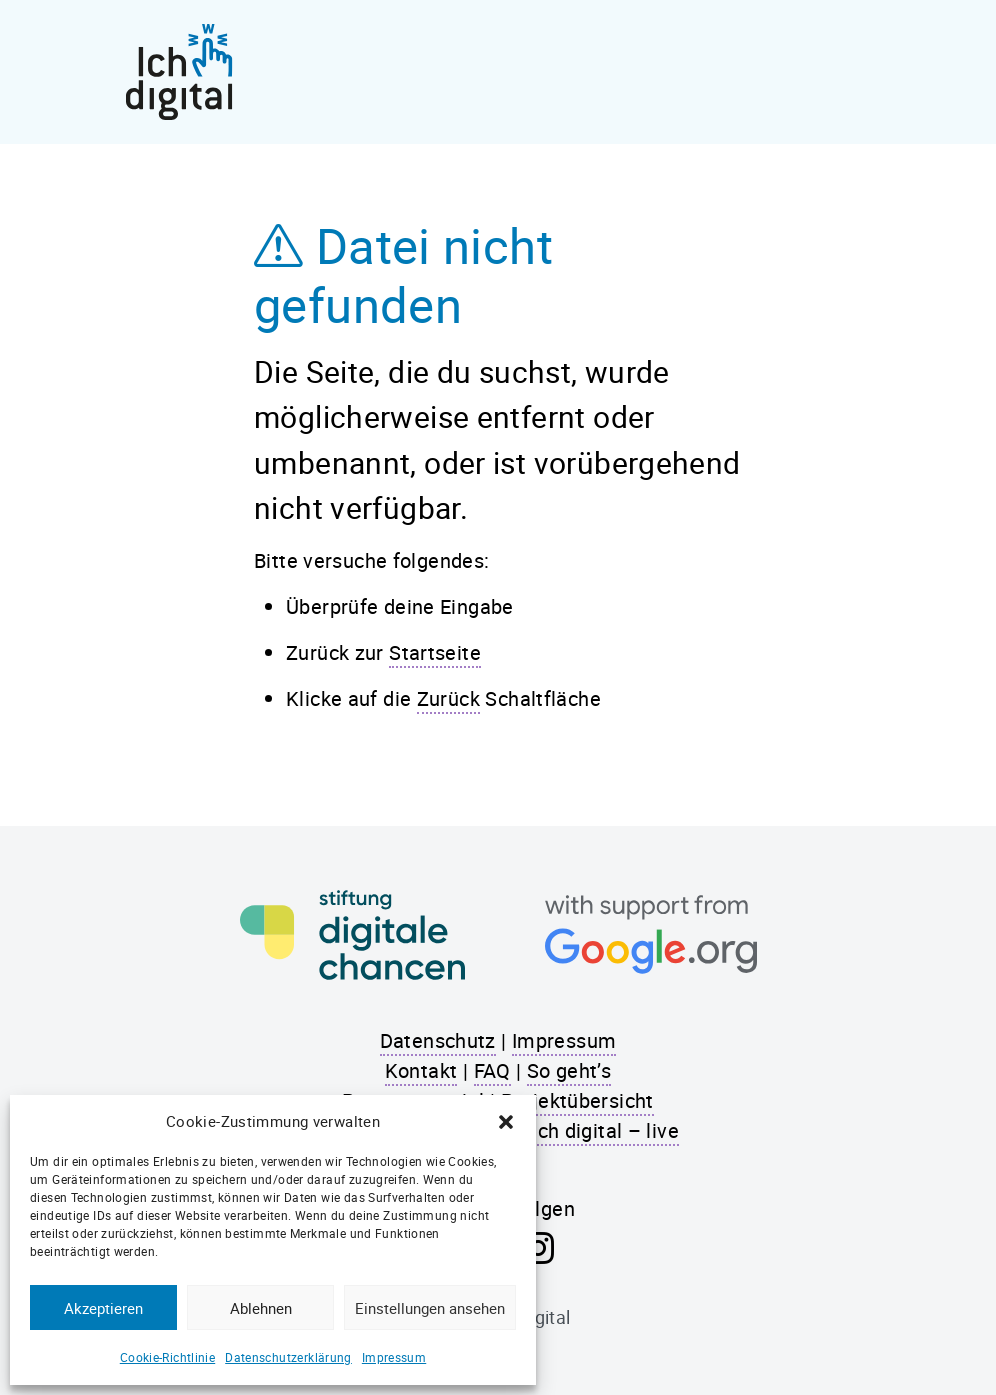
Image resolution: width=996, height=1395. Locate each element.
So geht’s (569, 1070)
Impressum (394, 1357)
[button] (506, 1121)
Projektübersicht (577, 1100)
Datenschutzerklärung (288, 1357)
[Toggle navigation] (853, 72)
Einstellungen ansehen (430, 1308)
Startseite (435, 652)
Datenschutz (438, 1040)
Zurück (448, 698)
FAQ (492, 1070)
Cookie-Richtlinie (167, 1357)
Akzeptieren (103, 1308)
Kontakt (421, 1070)
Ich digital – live (605, 1130)
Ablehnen (261, 1308)
